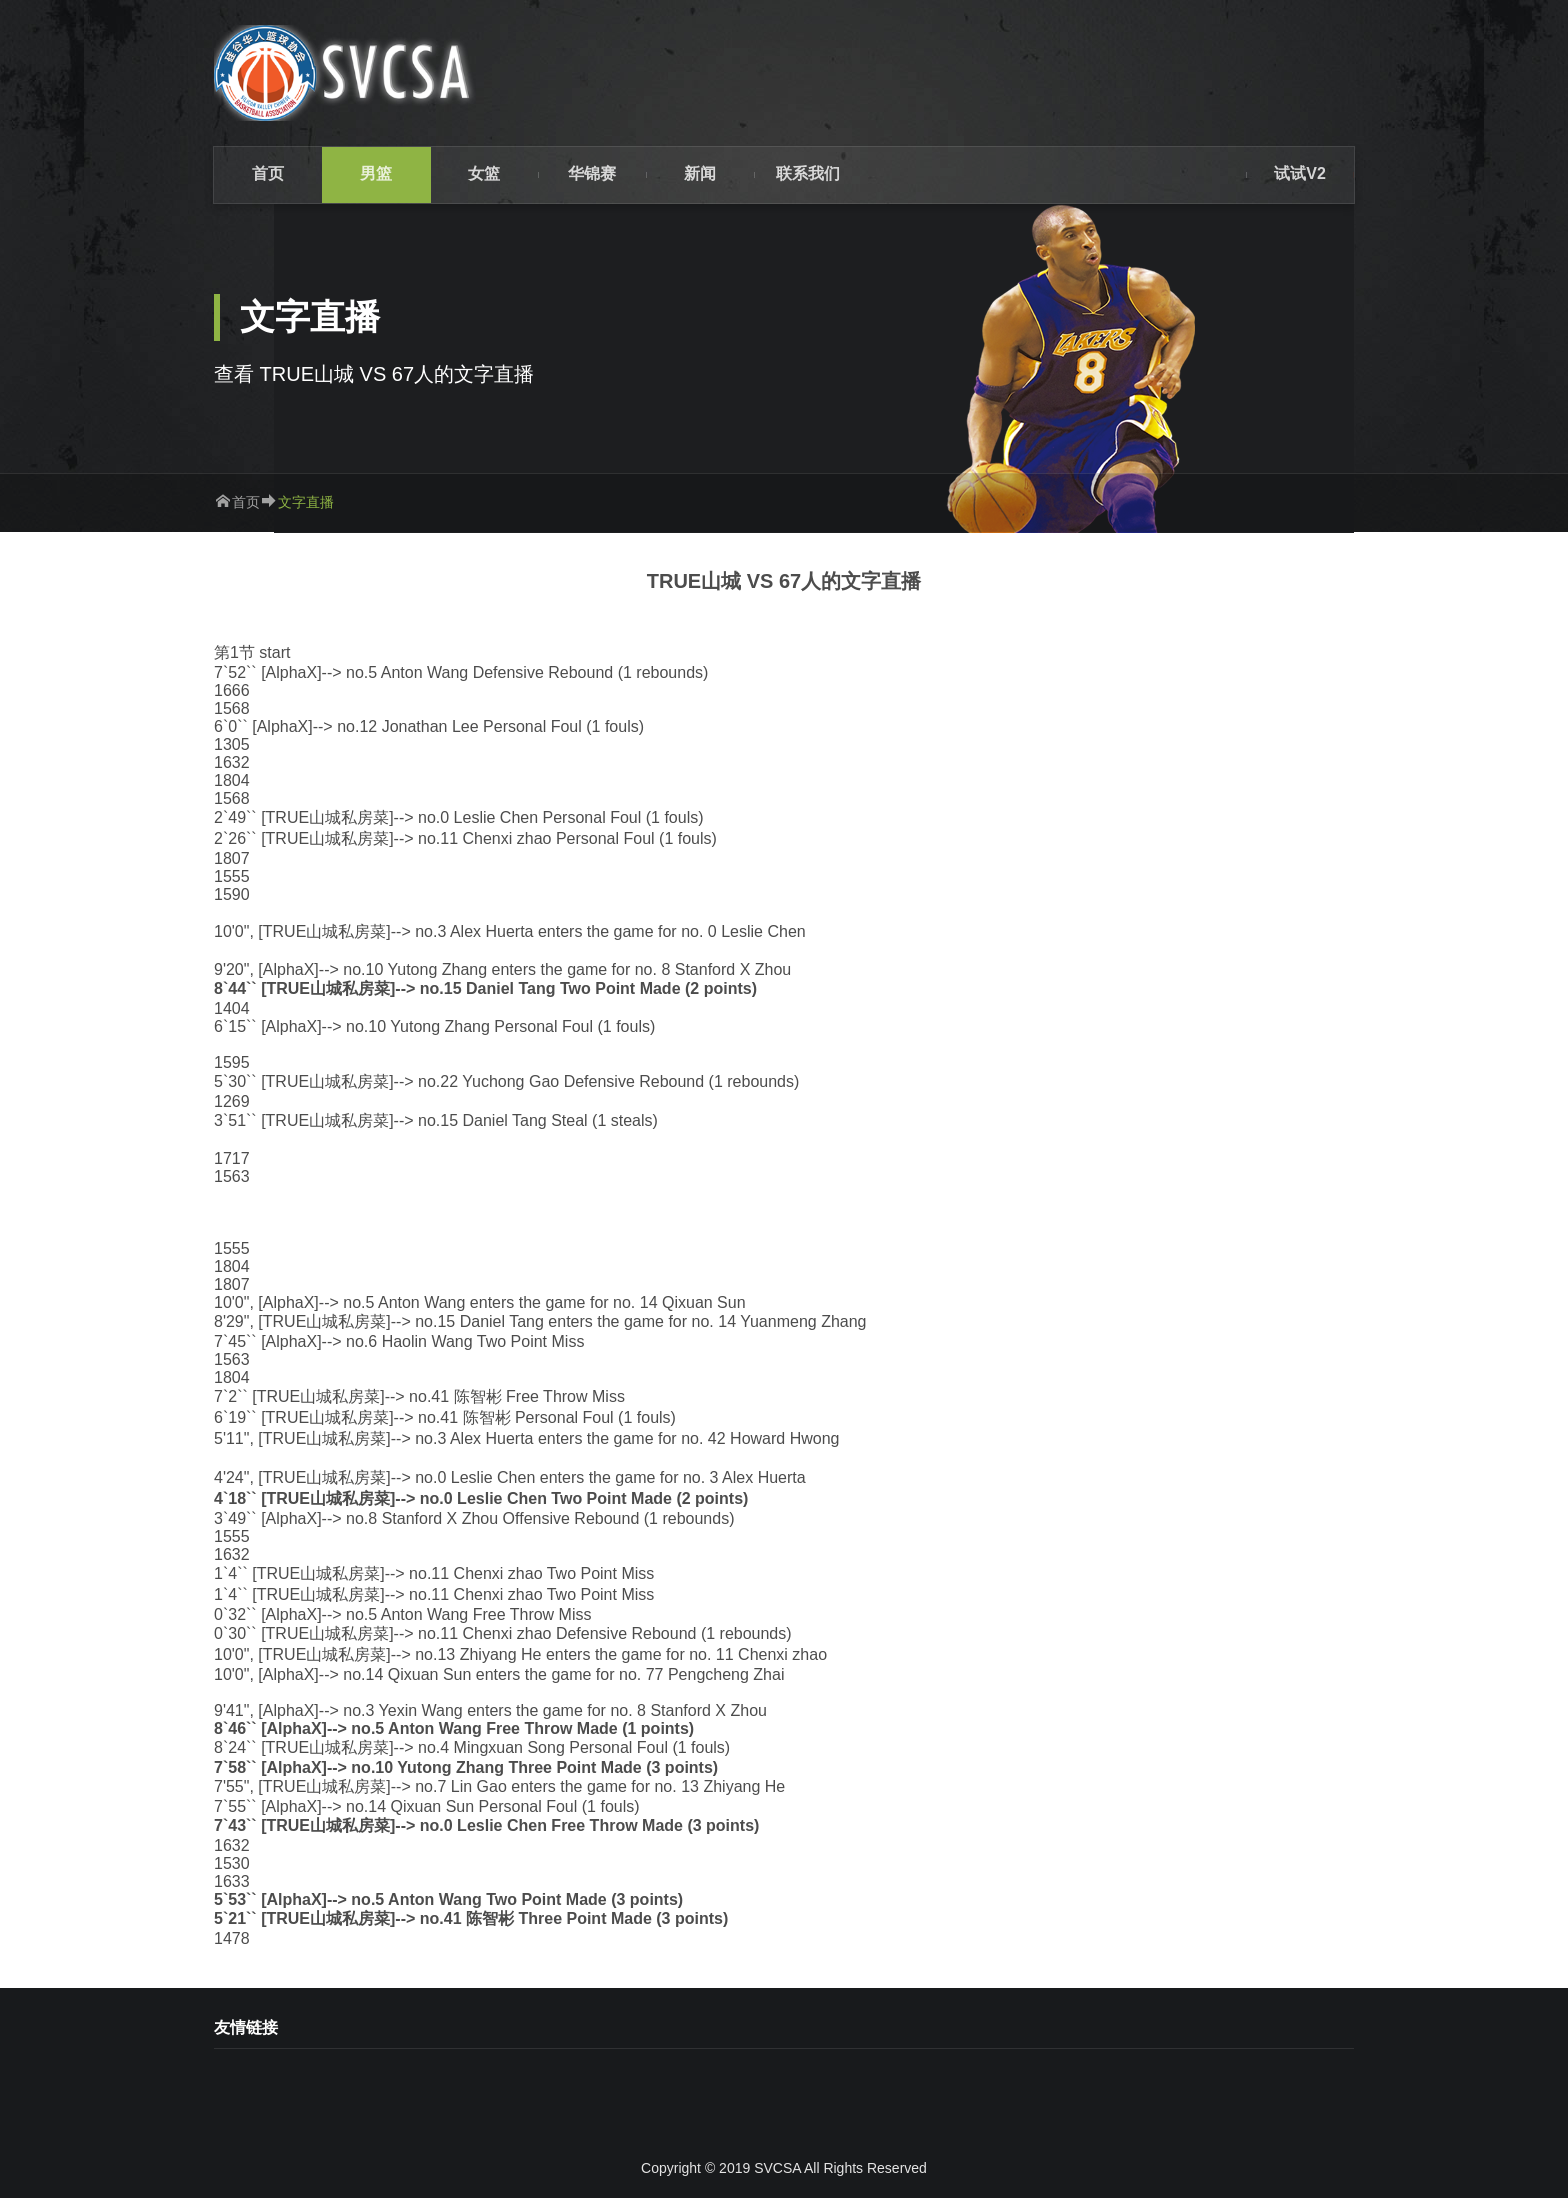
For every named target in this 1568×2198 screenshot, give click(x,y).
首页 (246, 502)
